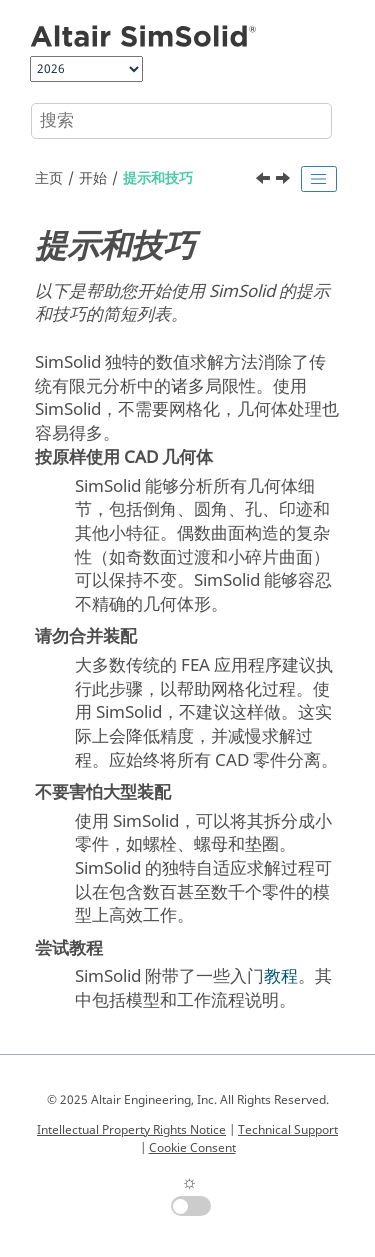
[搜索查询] (181, 121)
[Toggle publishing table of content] (319, 179)
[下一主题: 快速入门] (285, 181)
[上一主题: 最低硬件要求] (265, 181)
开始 (93, 178)
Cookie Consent (192, 1148)
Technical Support (288, 1130)
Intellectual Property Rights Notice (131, 1130)
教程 (281, 976)
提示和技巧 (158, 178)
